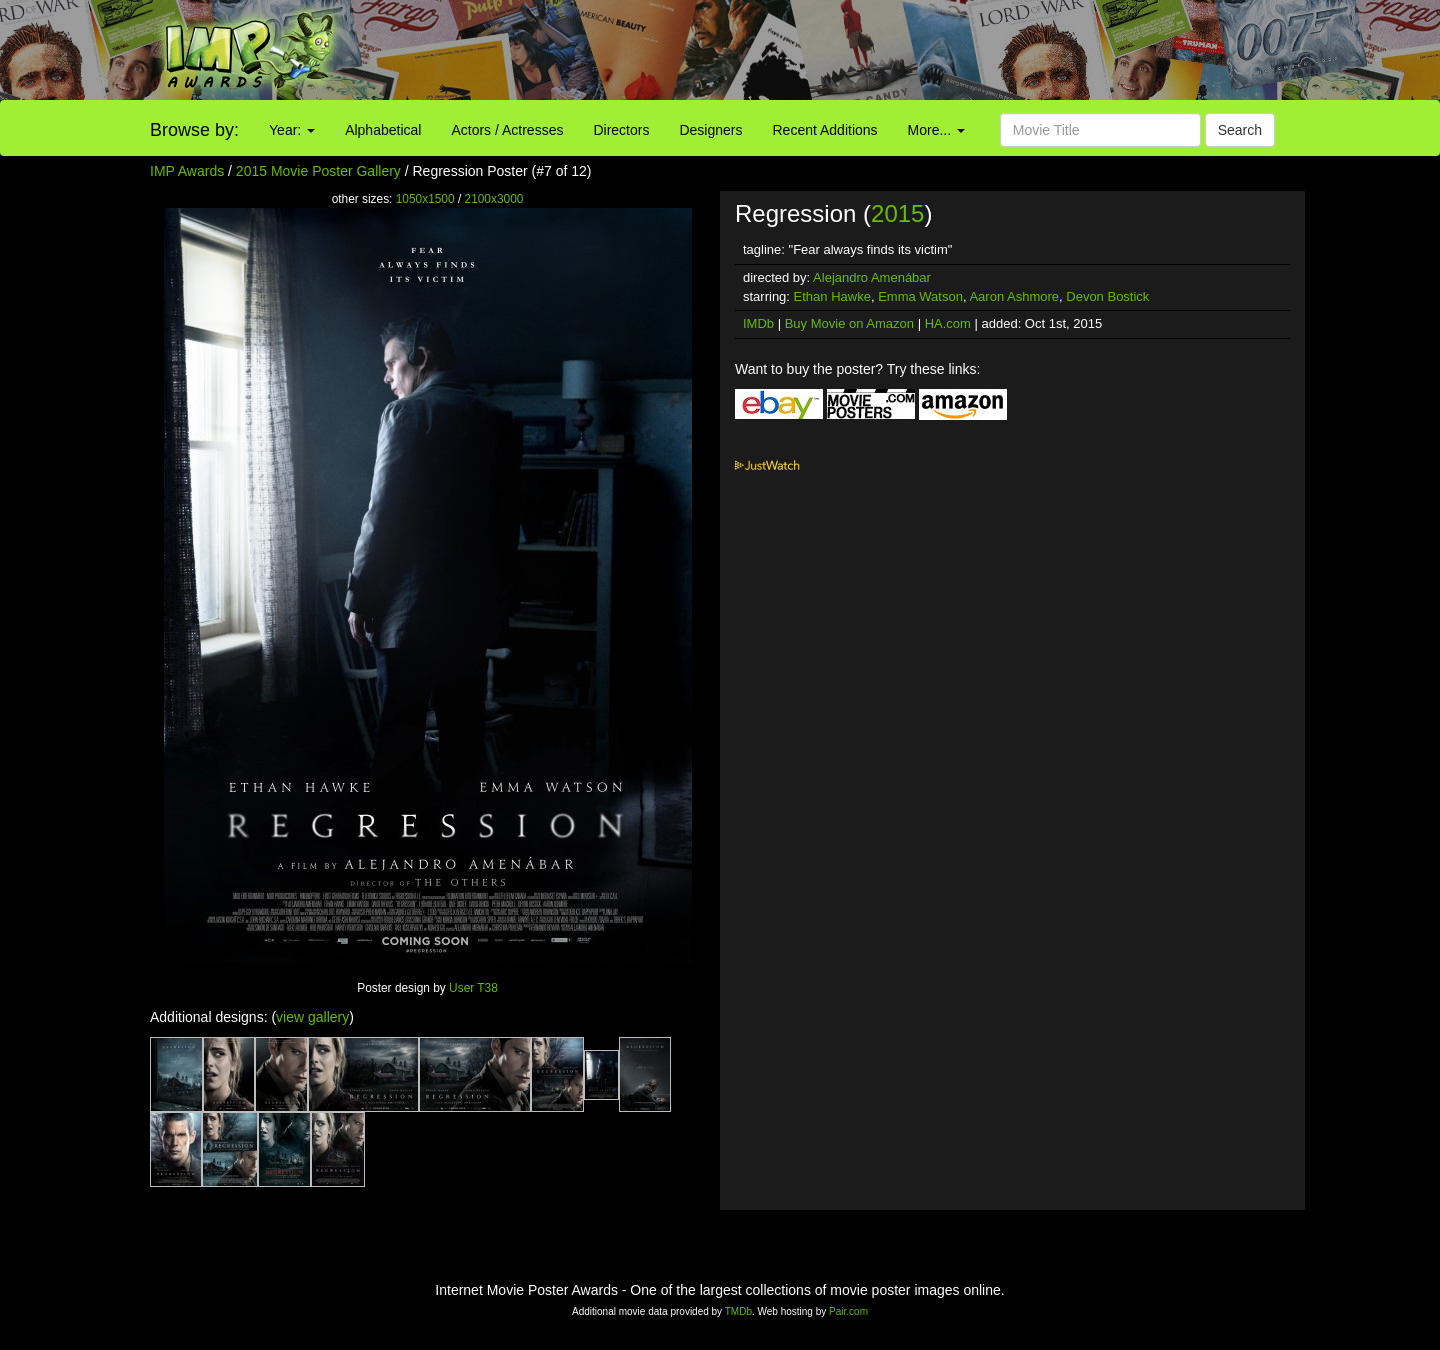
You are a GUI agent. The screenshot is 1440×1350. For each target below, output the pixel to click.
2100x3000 (494, 199)
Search (1240, 130)
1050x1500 (425, 199)
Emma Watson (920, 296)
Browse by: (194, 130)
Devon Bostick (1107, 296)
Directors (621, 130)
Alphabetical (383, 130)
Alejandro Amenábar (872, 277)
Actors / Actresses (507, 130)
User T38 (473, 988)
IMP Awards (187, 171)
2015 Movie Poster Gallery (318, 171)
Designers (710, 130)
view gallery (312, 1017)
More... (936, 130)
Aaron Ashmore (1014, 296)
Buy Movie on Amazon (849, 323)
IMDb (758, 323)
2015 (897, 213)
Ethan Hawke (832, 296)
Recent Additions (825, 130)
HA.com (948, 323)
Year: (292, 130)
